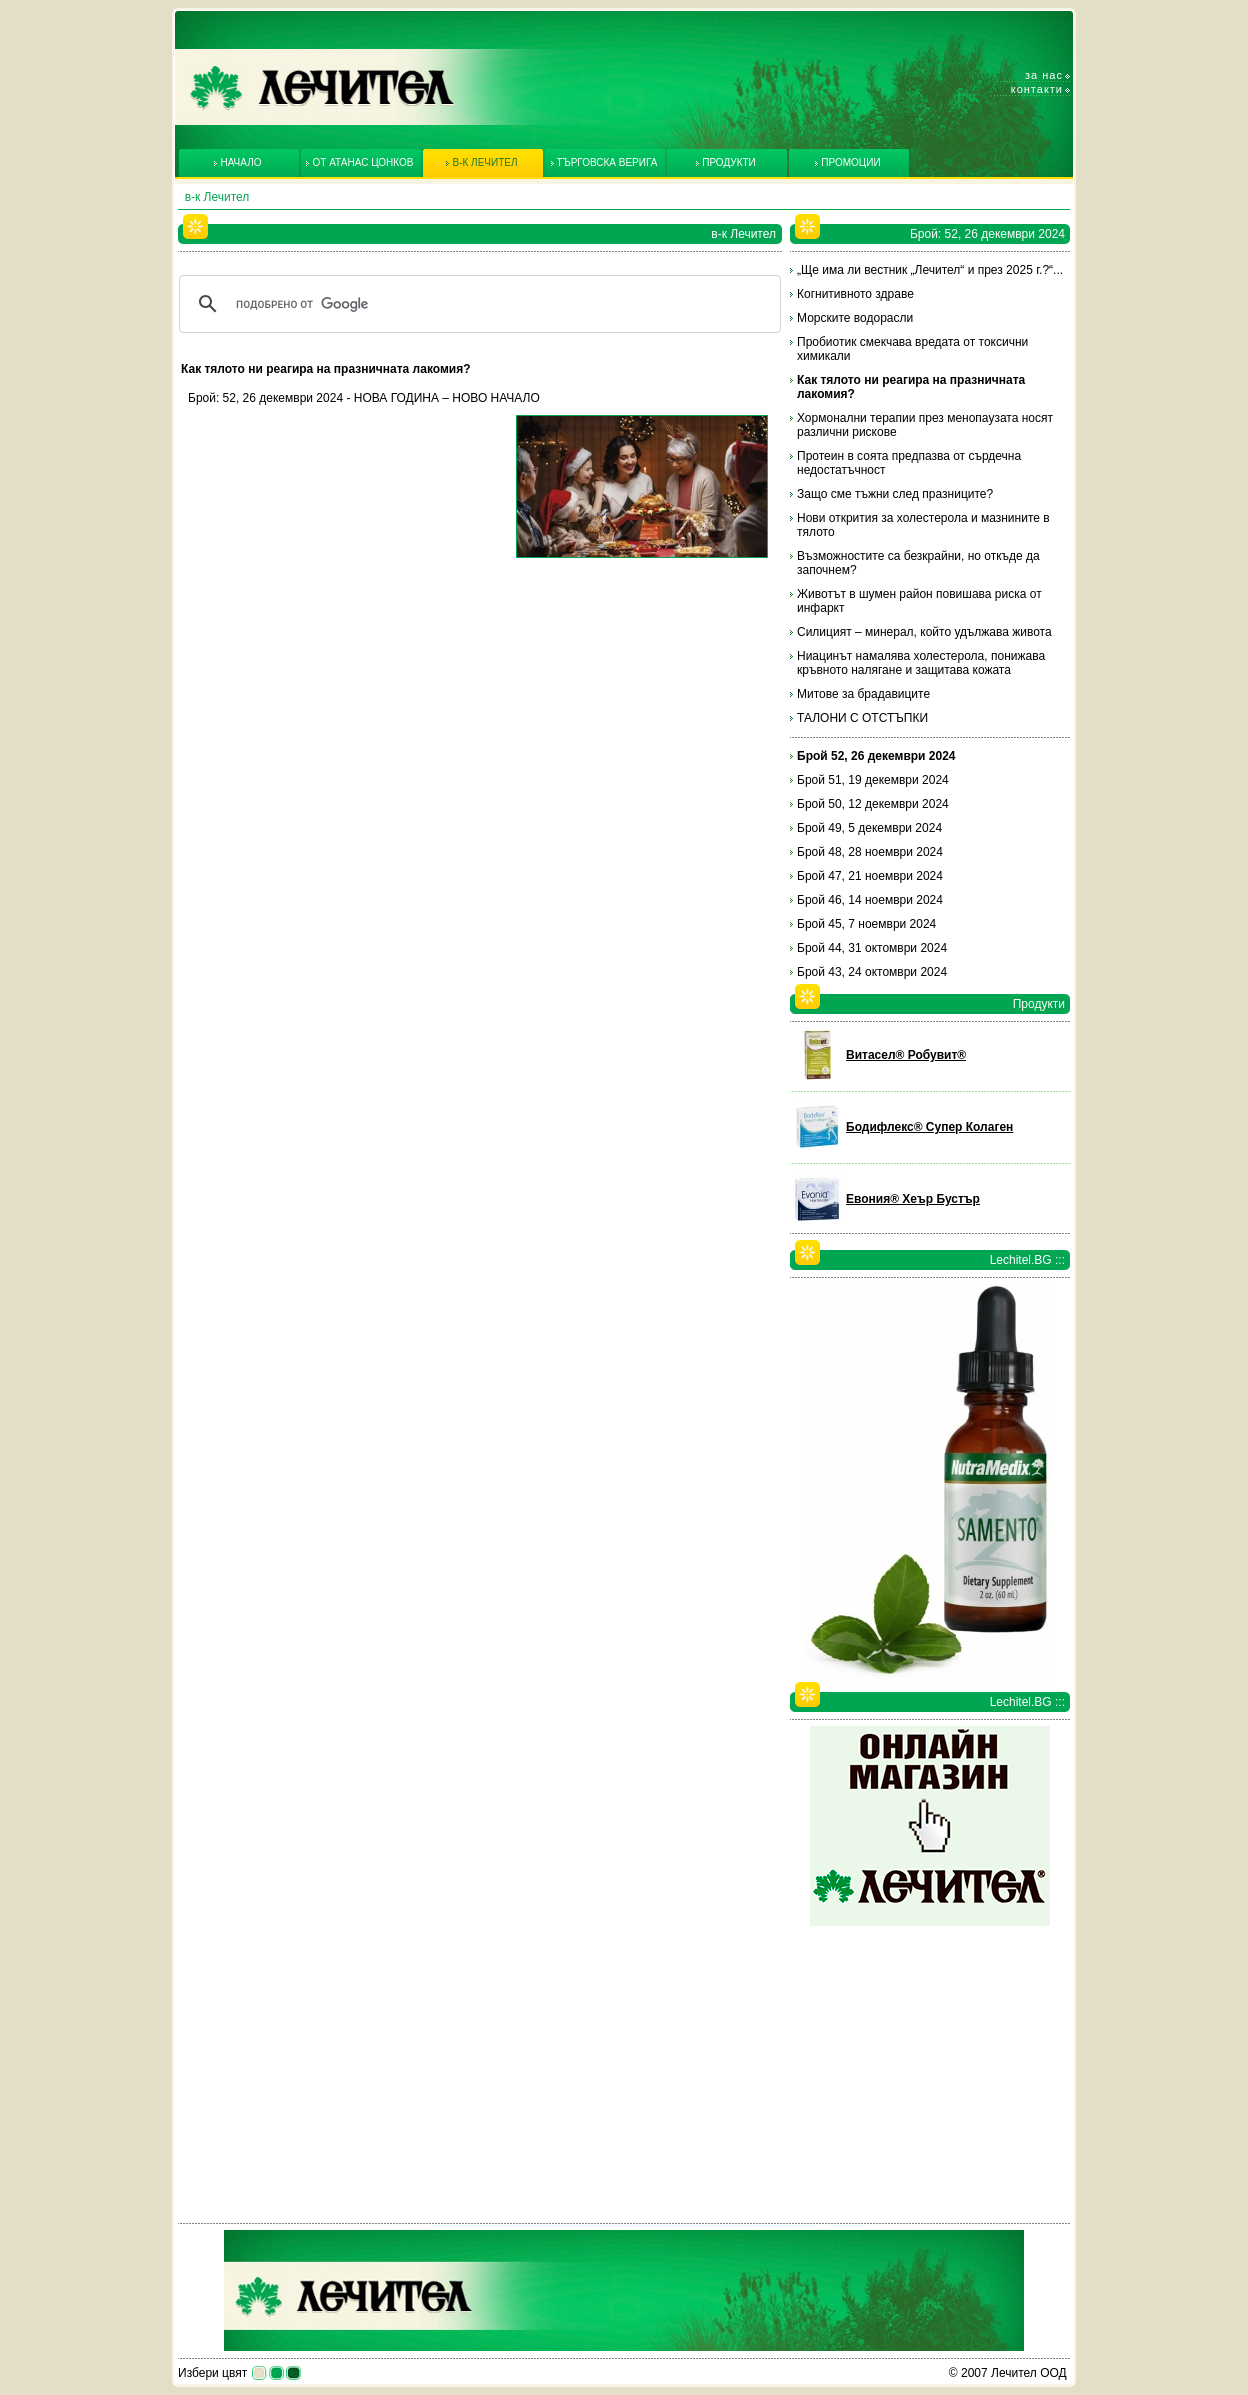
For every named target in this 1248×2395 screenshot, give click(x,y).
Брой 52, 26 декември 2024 (876, 756)
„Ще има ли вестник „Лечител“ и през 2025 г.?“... (930, 270)
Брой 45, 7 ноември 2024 (866, 924)
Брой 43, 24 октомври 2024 (872, 972)
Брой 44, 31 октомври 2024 (872, 948)
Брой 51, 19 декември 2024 (873, 780)
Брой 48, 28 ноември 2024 (870, 852)
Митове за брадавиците (863, 694)
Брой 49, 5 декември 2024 (869, 828)
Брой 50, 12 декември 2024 (873, 804)
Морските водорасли (855, 318)
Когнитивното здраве (855, 294)
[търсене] (477, 304)
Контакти (1037, 89)
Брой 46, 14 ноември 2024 (870, 900)
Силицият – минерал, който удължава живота (924, 632)
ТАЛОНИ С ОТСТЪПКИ (862, 718)
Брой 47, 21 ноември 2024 (870, 876)
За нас (1044, 75)
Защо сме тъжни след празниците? (895, 494)
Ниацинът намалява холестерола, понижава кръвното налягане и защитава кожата (921, 663)
